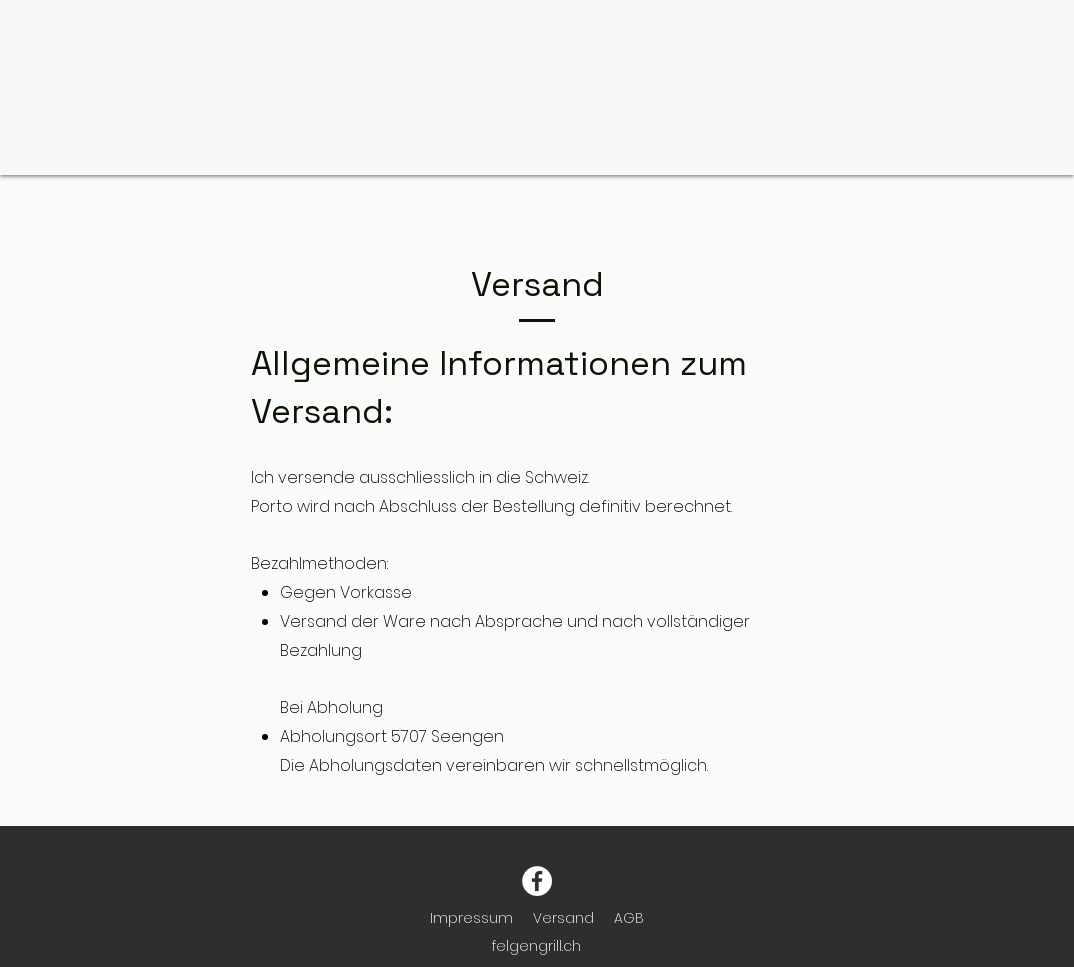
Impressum (471, 918)
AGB (629, 918)
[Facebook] (537, 881)
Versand (563, 918)
